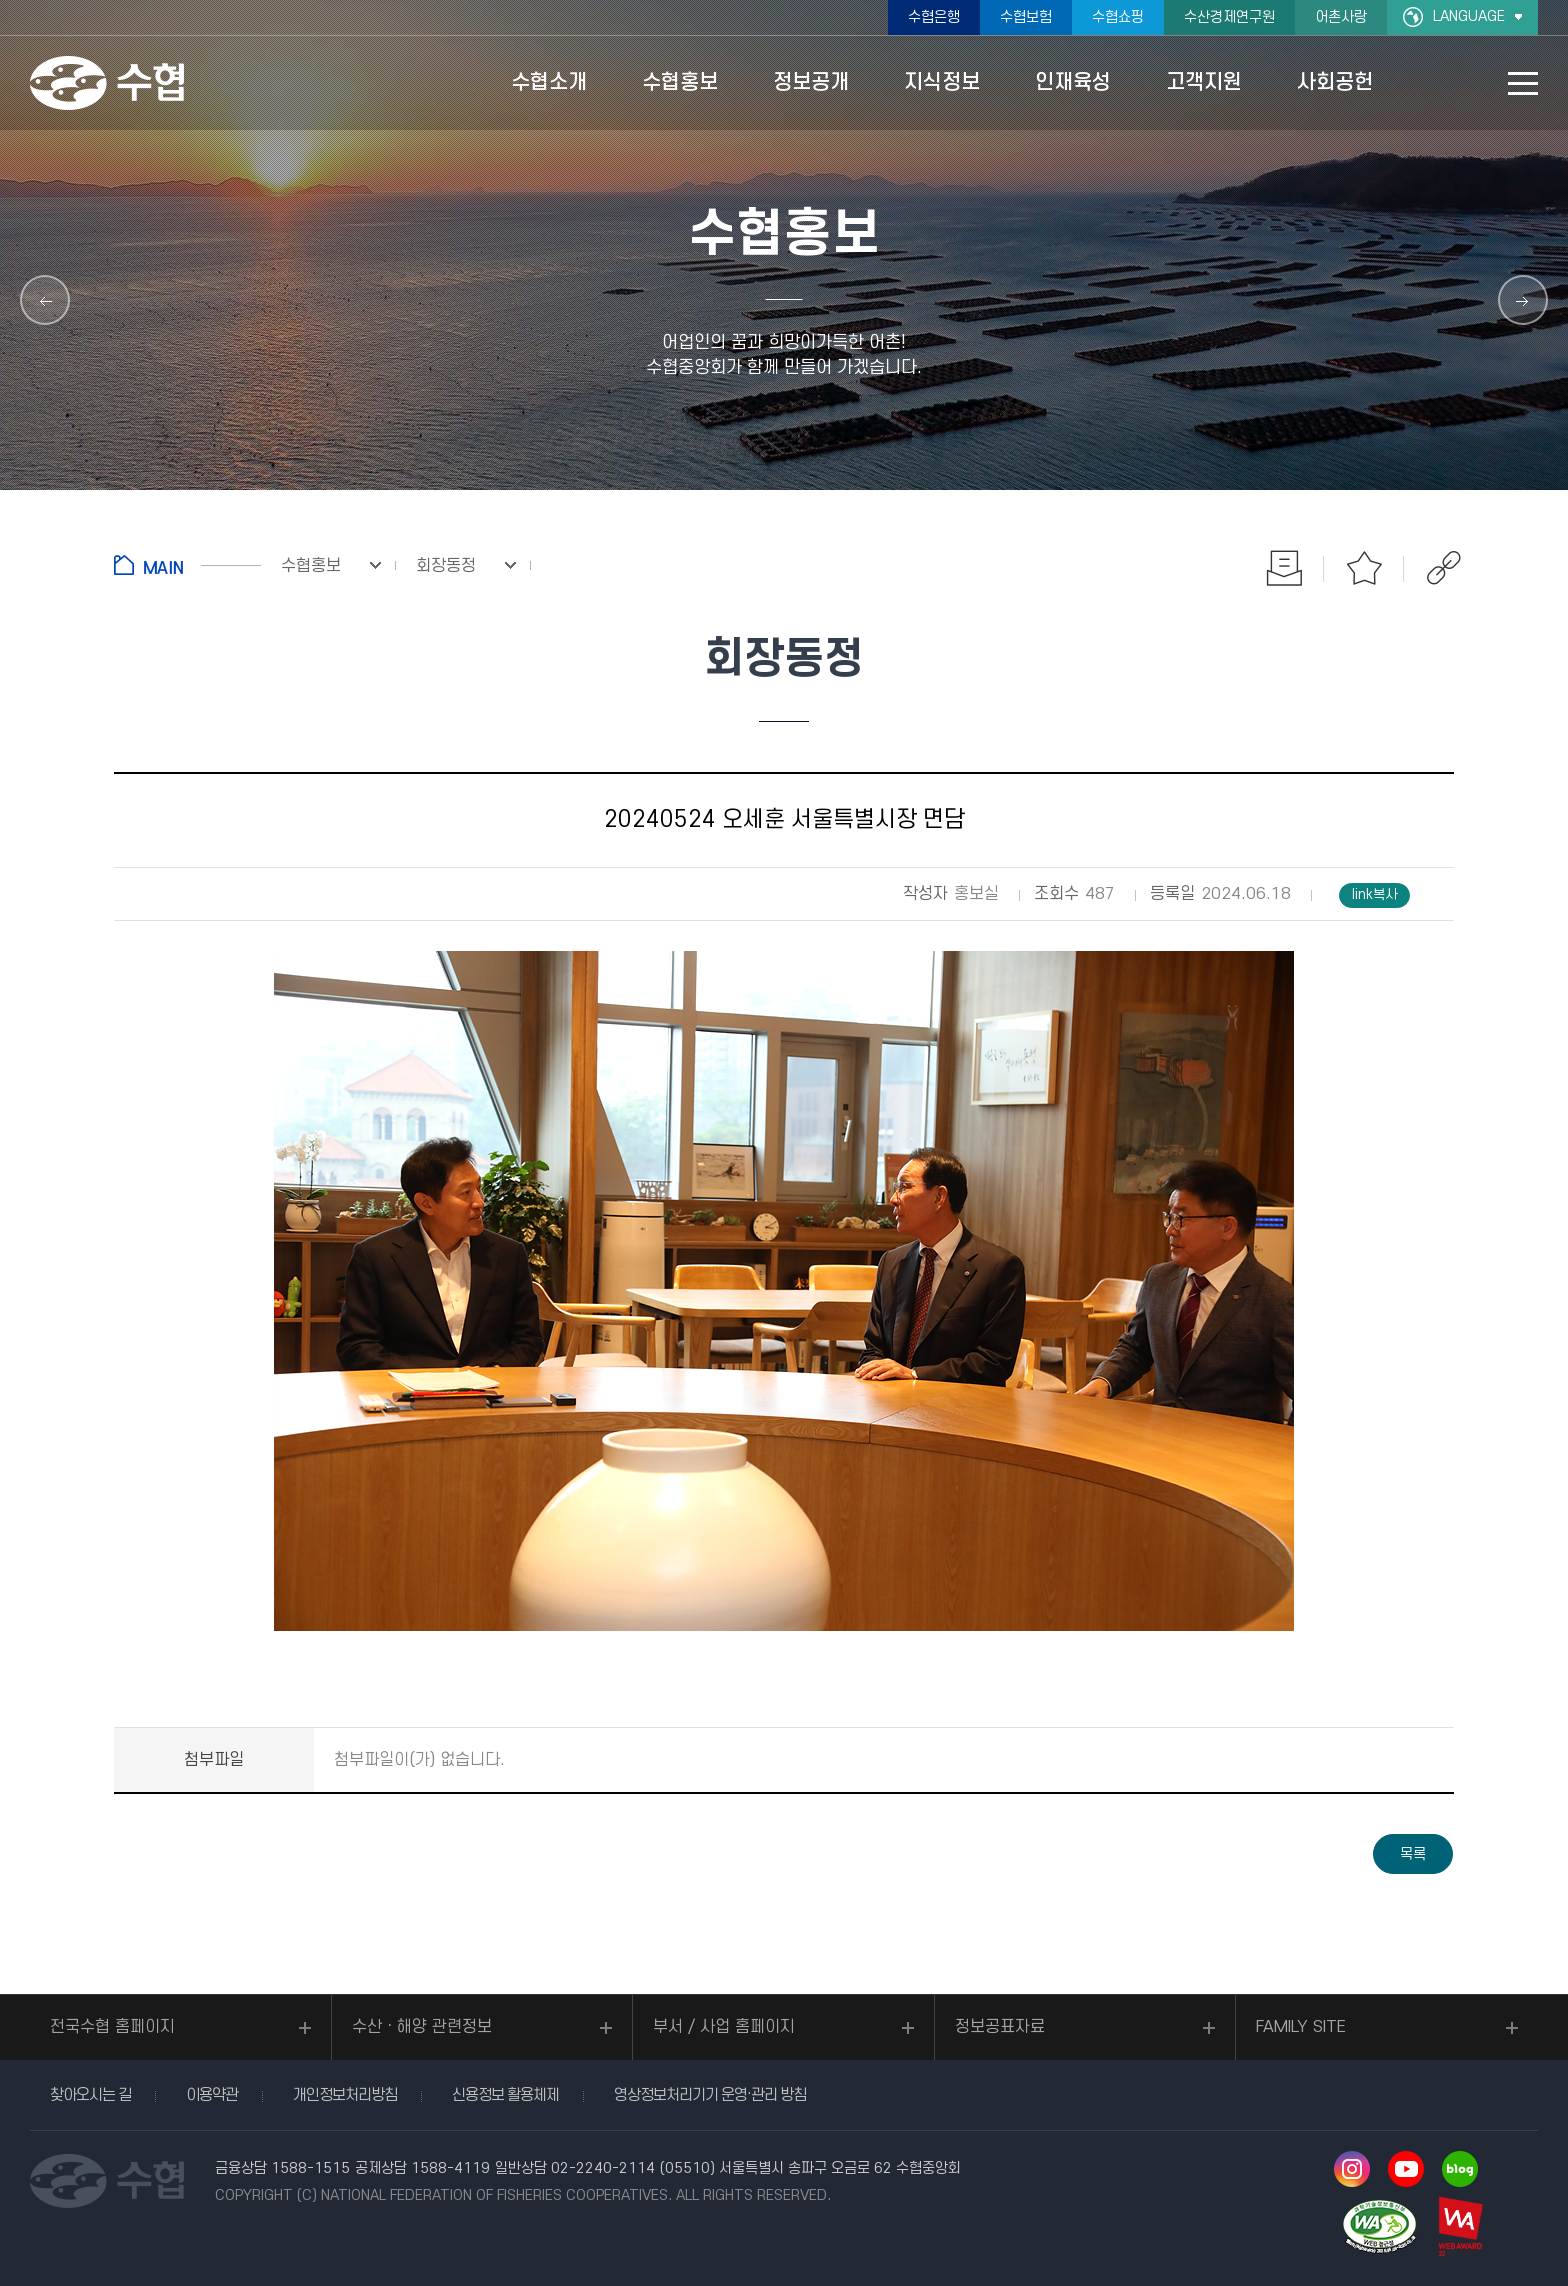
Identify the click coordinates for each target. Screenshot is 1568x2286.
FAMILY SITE (1301, 2027)
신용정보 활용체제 (505, 2095)
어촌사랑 (1341, 17)
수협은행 (934, 17)
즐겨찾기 (1364, 568)
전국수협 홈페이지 (112, 2027)
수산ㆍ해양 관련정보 (422, 2027)
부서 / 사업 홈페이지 (724, 2027)
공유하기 (1444, 568)
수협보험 (1026, 17)
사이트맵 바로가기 (1523, 83)
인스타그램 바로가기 (1352, 2169)
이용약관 (212, 2095)
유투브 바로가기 (1406, 2169)
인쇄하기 (1284, 568)
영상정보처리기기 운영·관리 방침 (710, 2095)
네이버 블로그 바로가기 (1460, 2169)
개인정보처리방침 (345, 2095)
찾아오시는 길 (90, 2095)
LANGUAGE (1469, 16)
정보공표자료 (1000, 2027)
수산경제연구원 (1229, 17)
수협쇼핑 (1118, 17)
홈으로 (187, 565)
